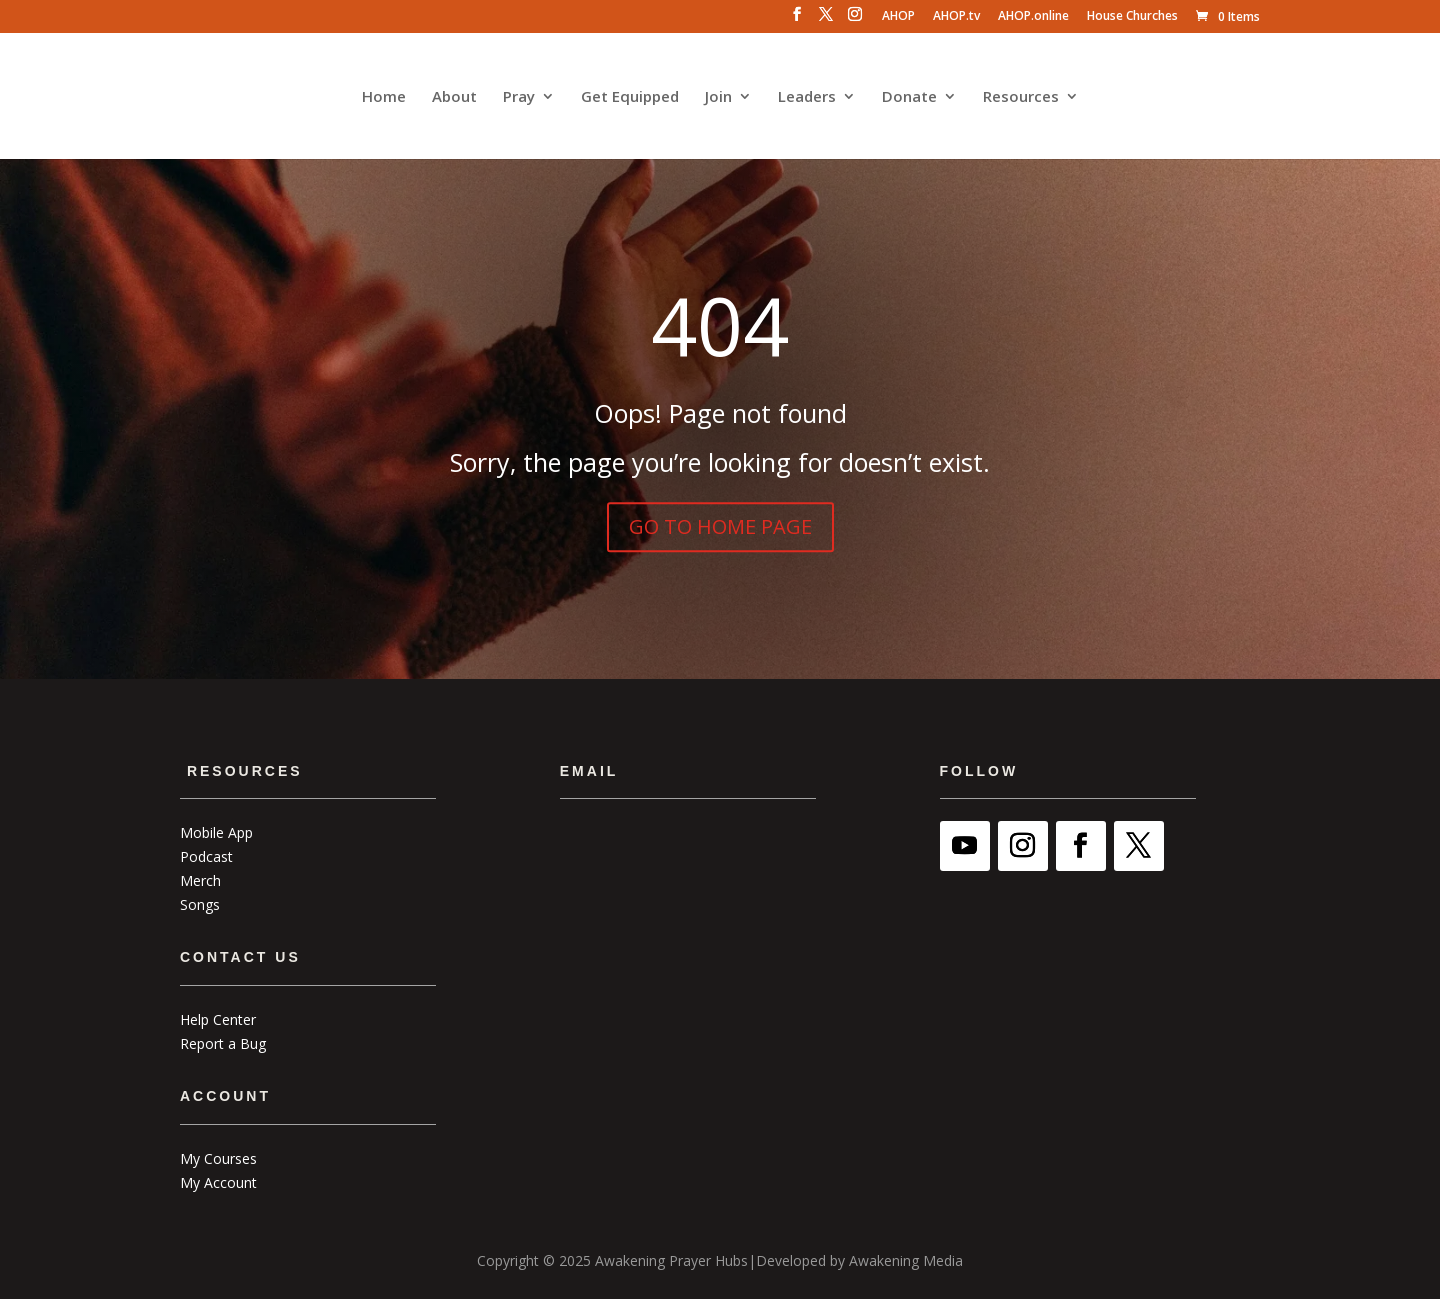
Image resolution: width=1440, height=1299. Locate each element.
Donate (909, 97)
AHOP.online (1033, 17)
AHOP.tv (956, 17)
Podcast (206, 856)
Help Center (218, 1019)
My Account (218, 1182)
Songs (200, 904)
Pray (519, 97)
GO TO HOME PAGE (720, 526)
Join (718, 97)
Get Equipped (630, 97)
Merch (200, 880)
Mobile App (216, 832)
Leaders (807, 97)
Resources (1021, 97)
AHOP (898, 17)
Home (384, 97)
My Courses (218, 1158)
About (454, 97)
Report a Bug (223, 1043)
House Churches (1132, 17)
